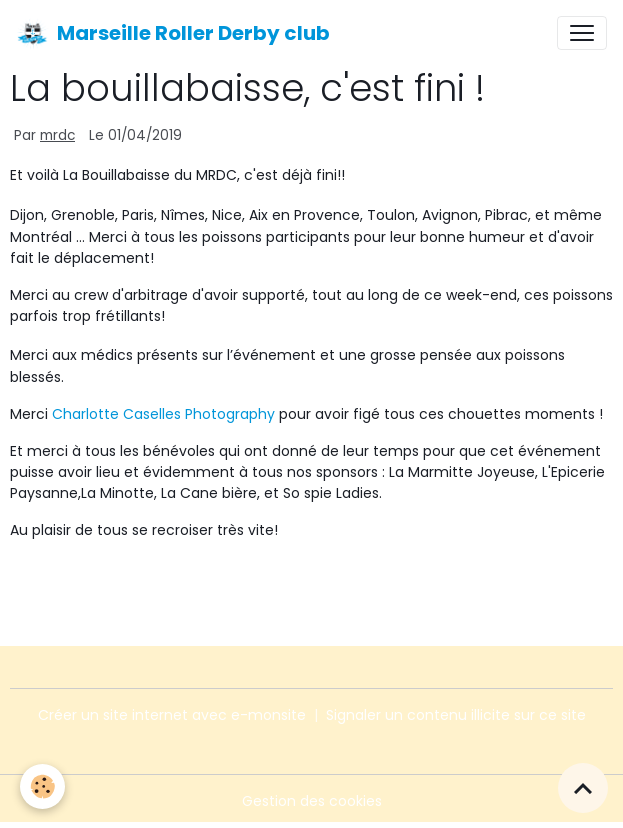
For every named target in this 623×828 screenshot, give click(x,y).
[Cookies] (42, 786)
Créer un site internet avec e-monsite (172, 715)
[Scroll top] (583, 788)
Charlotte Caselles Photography (163, 414)
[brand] (173, 33)
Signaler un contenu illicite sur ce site (456, 715)
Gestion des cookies (312, 801)
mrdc (57, 135)
